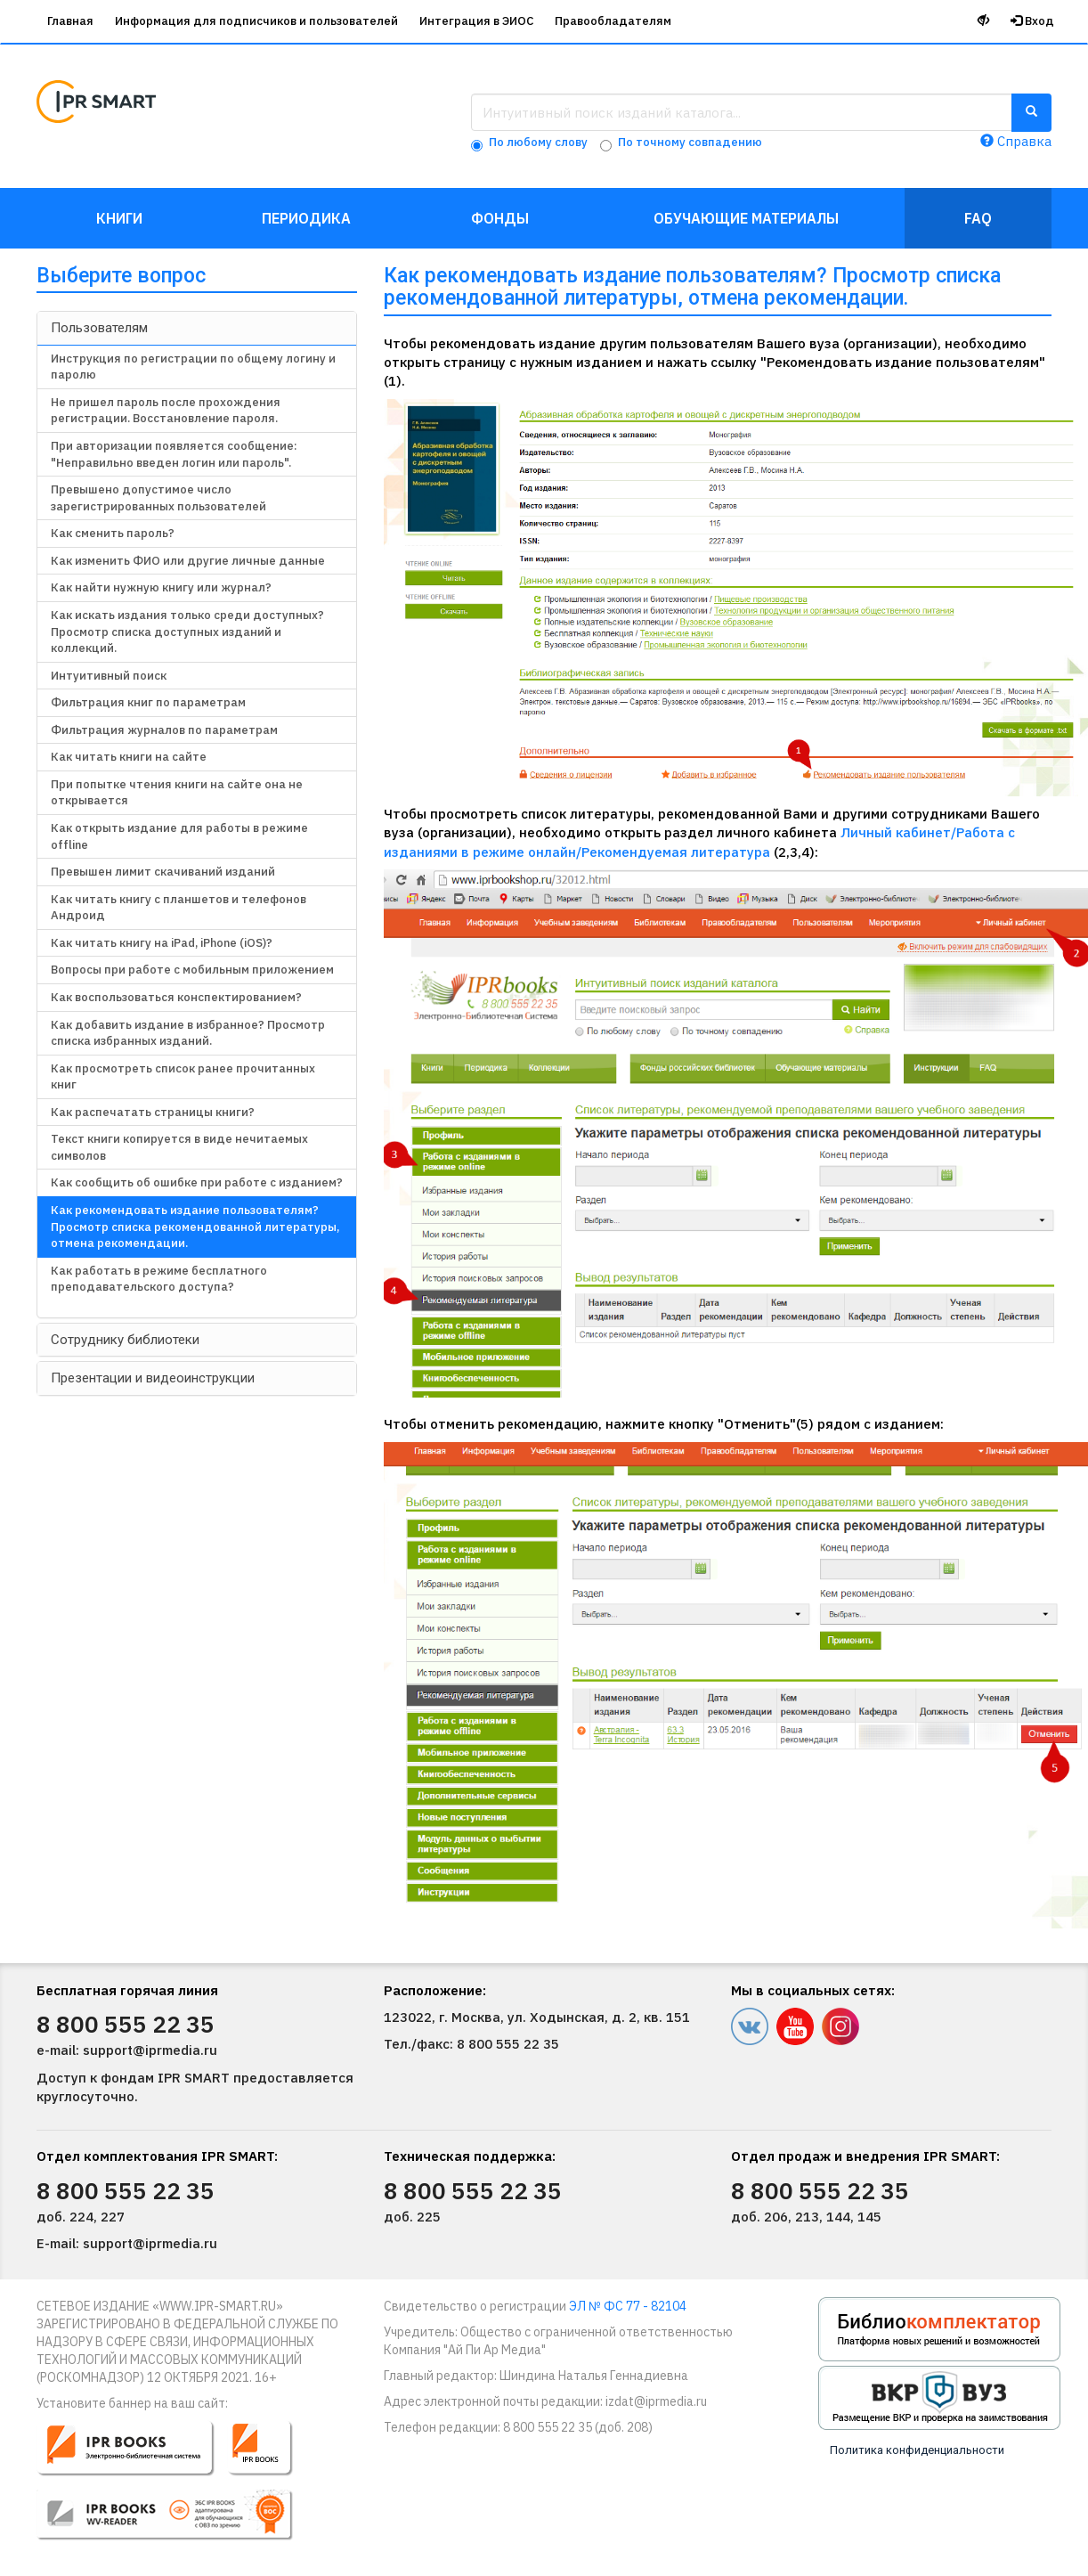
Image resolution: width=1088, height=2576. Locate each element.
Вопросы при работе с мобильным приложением (192, 969)
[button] (177, 2488)
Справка (1015, 141)
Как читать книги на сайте (129, 756)
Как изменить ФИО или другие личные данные (188, 560)
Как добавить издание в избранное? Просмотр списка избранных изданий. (188, 1033)
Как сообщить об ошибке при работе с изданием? (197, 1182)
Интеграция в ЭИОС (476, 21)
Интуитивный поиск (108, 675)
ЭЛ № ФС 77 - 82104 (627, 2306)
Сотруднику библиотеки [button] (125, 1340)
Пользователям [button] (99, 328)
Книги (119, 218)
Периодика (306, 218)
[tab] (196, 328)
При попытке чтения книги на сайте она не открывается (177, 793)
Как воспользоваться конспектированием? (176, 997)
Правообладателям (613, 21)
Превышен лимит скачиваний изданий (163, 871)
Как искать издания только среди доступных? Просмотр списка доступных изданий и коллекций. (187, 631)
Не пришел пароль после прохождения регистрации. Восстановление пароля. (165, 411)
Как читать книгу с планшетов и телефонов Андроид (178, 908)
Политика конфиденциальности (917, 2450)
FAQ (978, 218)
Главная (70, 21)
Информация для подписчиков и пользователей (256, 21)
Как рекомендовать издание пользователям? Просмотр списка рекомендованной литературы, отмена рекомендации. (195, 1226)
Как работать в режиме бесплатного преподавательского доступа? (159, 1279)
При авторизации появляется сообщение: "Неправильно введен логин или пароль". (174, 454)
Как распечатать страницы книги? (153, 1112)
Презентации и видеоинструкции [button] (153, 1378)
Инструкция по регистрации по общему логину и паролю (193, 367)
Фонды (500, 218)
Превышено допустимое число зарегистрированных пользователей (158, 498)
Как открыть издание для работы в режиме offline (179, 836)
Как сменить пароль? (113, 533)
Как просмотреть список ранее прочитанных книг (183, 1077)
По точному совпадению (690, 142)
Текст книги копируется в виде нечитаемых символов (179, 1147)
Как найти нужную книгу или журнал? (161, 587)
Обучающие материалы (746, 218)
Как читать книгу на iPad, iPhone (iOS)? (161, 942)
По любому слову (538, 142)
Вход (1032, 21)
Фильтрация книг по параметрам (148, 702)
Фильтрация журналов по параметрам (164, 730)
